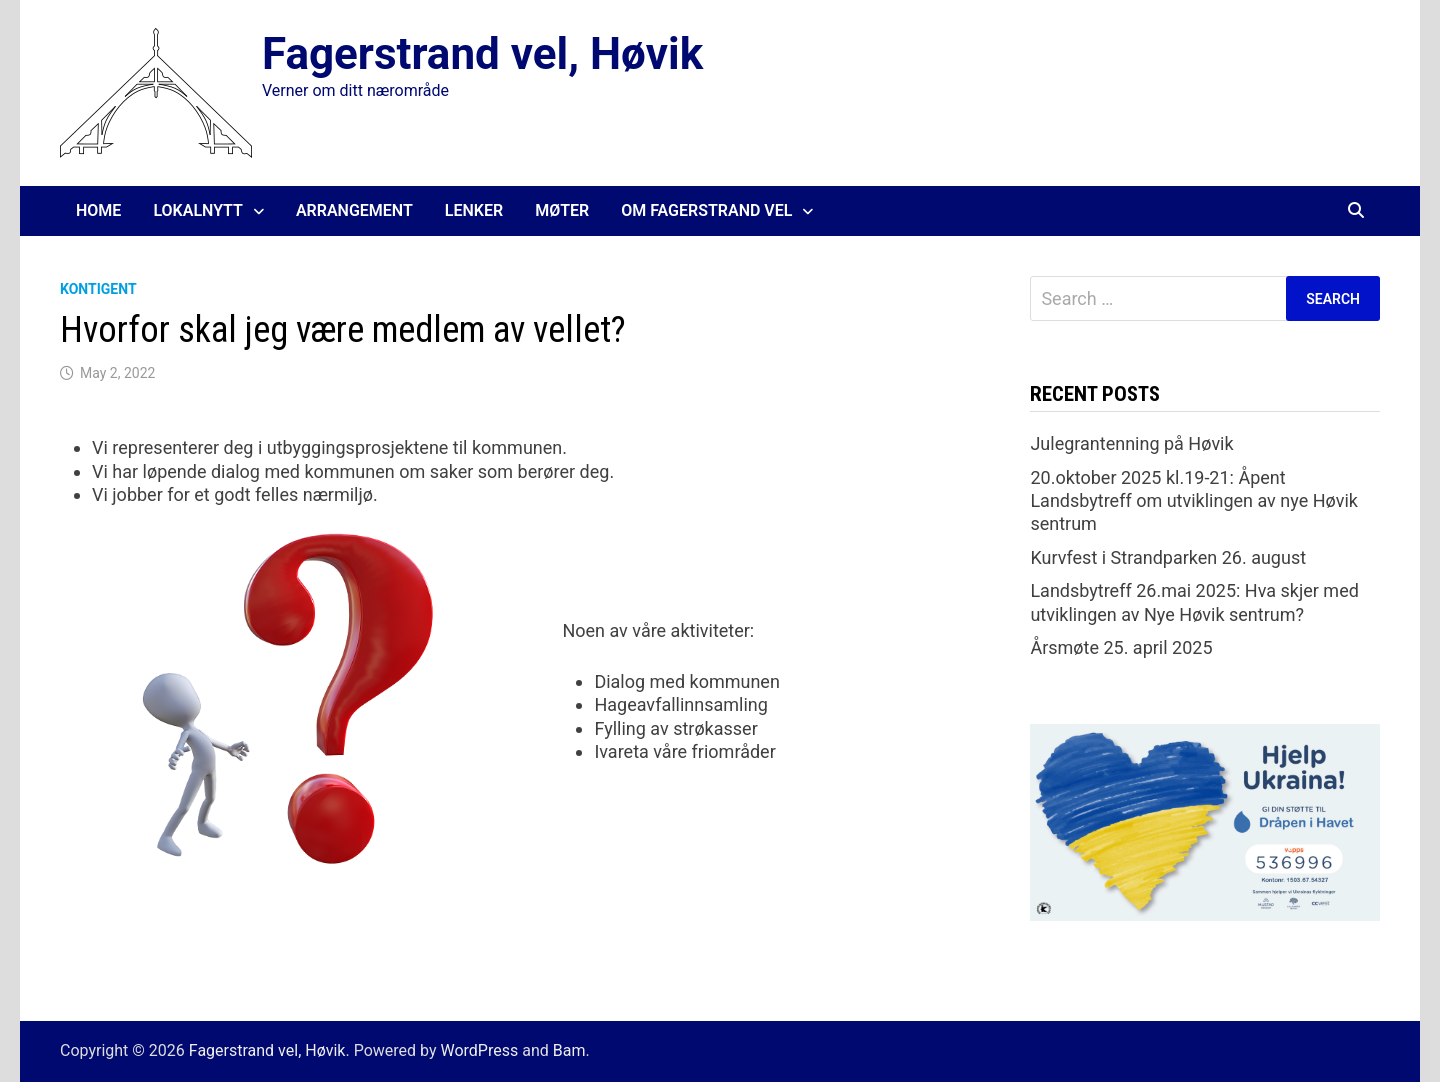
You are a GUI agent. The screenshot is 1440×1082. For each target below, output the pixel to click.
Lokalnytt (198, 210)
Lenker (474, 210)
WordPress (479, 1050)
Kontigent (98, 289)
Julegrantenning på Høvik (1131, 443)
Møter (562, 210)
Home (98, 210)
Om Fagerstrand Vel (706, 210)
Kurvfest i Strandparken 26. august (1168, 557)
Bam (569, 1050)
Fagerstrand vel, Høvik (482, 54)
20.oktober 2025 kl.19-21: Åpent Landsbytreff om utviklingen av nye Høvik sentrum (1194, 501)
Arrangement (354, 210)
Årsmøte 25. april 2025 (1121, 647)
